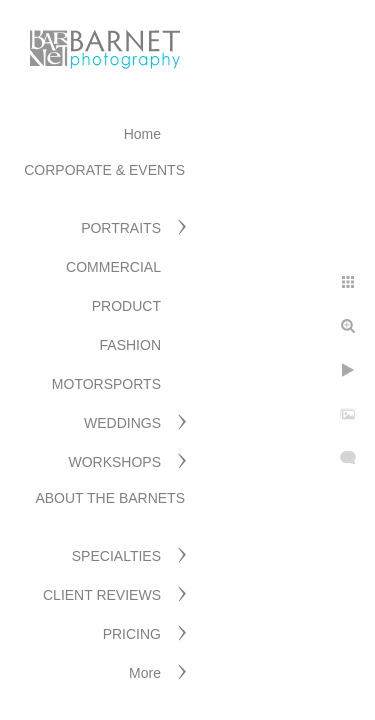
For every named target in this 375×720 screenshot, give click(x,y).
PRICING (132, 634)
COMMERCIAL (113, 267)
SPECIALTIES (116, 556)
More (145, 673)
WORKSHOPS (114, 462)
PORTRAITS (121, 228)
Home (142, 134)
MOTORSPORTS (106, 384)
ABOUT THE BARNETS (110, 498)
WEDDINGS (122, 423)
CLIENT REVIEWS (102, 595)
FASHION (130, 345)
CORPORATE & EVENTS (104, 170)
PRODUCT (126, 306)
